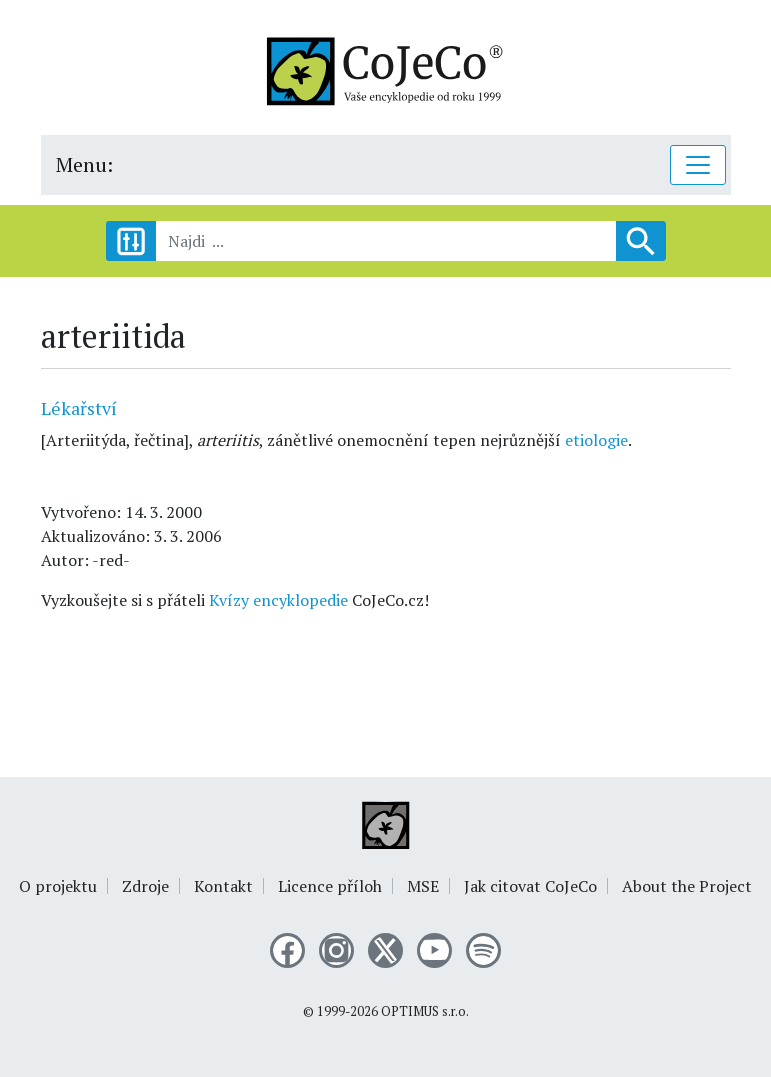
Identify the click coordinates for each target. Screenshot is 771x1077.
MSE (423, 886)
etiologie (596, 440)
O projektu (58, 886)
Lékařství (79, 408)
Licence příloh (330, 886)
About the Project (687, 886)
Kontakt (223, 886)
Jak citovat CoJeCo (530, 886)
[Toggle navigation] (698, 165)
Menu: (84, 164)
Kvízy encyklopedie (278, 600)
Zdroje (145, 886)
